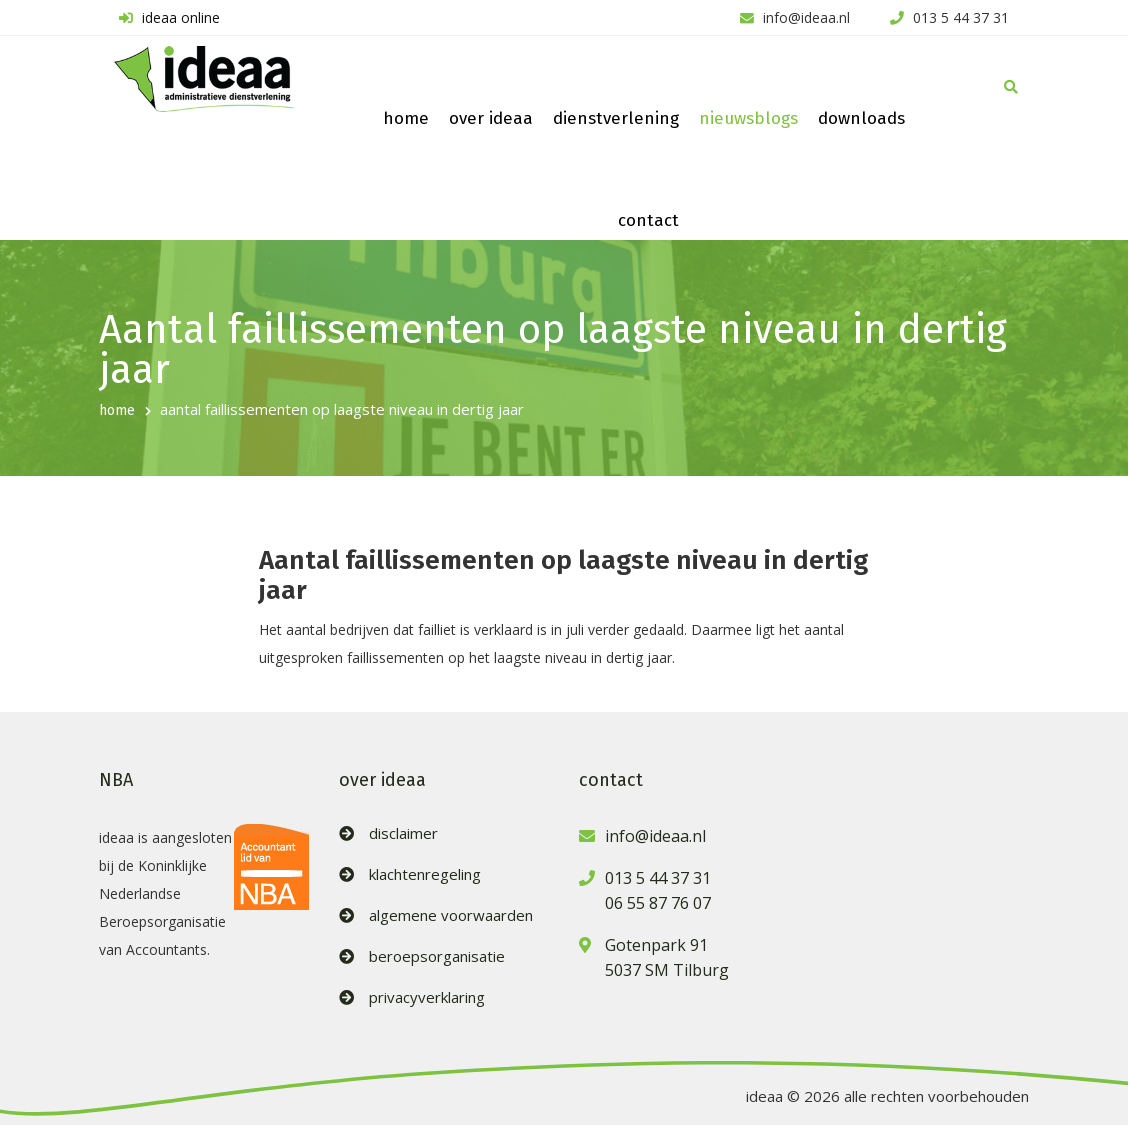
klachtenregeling (425, 874)
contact (648, 220)
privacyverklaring (427, 997)
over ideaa (491, 118)
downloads (861, 118)
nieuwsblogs (748, 118)
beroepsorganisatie (437, 956)
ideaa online (167, 18)
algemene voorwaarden (451, 915)
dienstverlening (616, 118)
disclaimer (403, 833)
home (406, 118)
